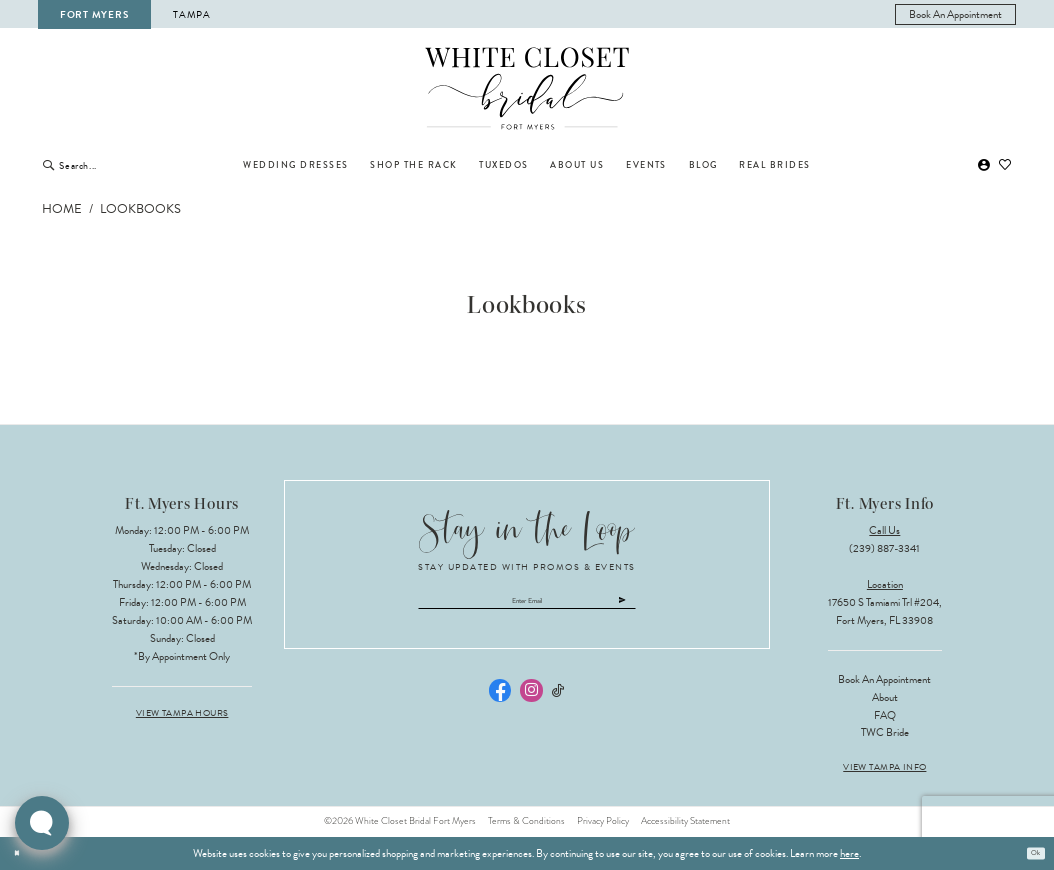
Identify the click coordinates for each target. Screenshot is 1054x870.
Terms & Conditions (526, 821)
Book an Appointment (884, 679)
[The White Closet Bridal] (527, 89)
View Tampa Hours (182, 713)
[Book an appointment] (956, 14)
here (849, 853)
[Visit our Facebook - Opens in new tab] (500, 700)
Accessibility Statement (685, 821)
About (885, 697)
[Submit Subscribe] (679, 605)
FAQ (885, 715)
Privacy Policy (603, 821)
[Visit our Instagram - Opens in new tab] (531, 700)
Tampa (192, 14)
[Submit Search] (48, 165)
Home (62, 209)
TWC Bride (885, 732)
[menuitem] (956, 14)
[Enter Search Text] (124, 165)
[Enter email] (527, 605)
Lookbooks (140, 209)
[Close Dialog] (21, 853)
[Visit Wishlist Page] (1006, 165)
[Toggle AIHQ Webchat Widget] (42, 823)
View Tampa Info (884, 767)
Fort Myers (94, 14)
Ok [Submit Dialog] (1031, 852)
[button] (984, 165)
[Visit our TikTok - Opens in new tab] (558, 700)
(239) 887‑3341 (884, 548)
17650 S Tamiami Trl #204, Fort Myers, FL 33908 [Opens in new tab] (885, 611)
